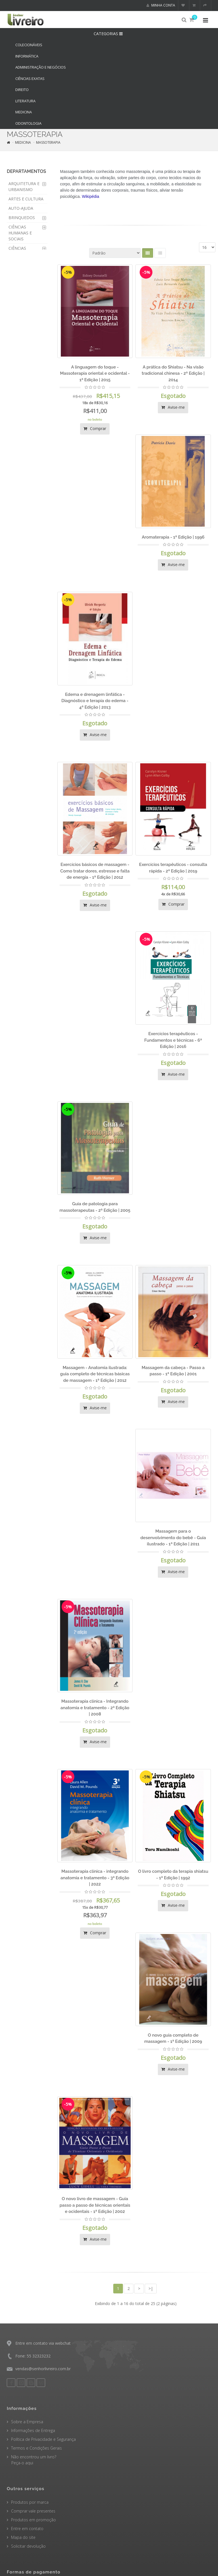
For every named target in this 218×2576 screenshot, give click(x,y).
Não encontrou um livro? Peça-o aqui (31, 2459)
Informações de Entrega (33, 2430)
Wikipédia (90, 196)
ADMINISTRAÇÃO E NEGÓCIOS (40, 67)
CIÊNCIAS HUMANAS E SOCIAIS (20, 233)
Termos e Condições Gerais (36, 2448)
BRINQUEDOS (22, 217)
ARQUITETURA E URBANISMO (24, 186)
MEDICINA (23, 112)
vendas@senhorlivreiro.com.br (43, 2368)
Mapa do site (23, 2537)
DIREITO (22, 89)
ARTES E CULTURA (26, 199)
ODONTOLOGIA (28, 123)
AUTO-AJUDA (21, 208)
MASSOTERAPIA (48, 142)
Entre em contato (27, 2528)
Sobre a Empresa (27, 2421)
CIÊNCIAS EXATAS (30, 78)
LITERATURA (25, 100)
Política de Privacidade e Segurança (43, 2439)
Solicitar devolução (28, 2546)
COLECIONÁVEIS (28, 44)
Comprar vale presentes (33, 2511)
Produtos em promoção (33, 2519)
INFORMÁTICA (26, 56)
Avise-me (173, 407)
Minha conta (160, 5)
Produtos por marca (30, 2502)
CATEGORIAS (109, 33)
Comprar (94, 428)
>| (150, 2288)
